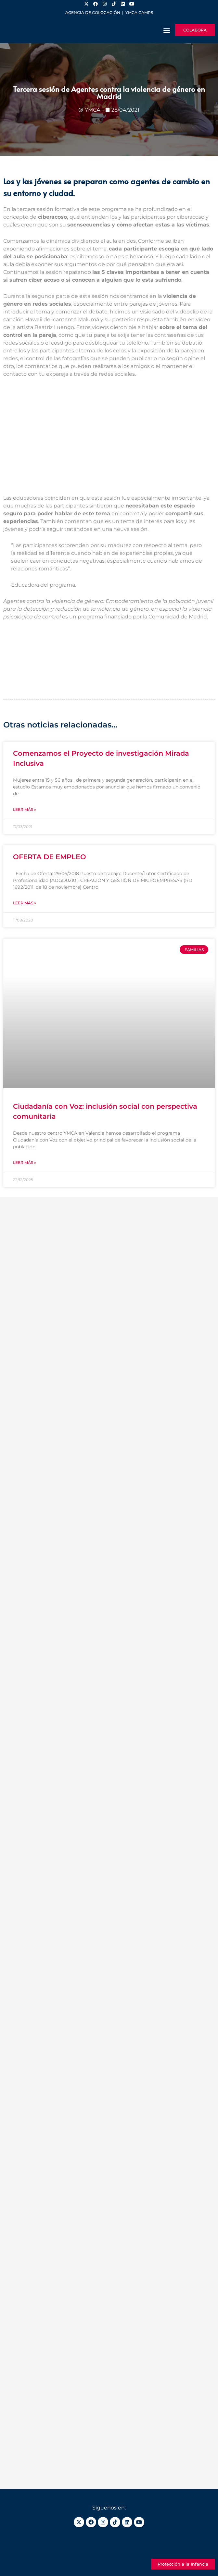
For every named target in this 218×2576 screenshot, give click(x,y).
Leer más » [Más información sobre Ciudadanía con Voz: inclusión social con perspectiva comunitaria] (24, 1162)
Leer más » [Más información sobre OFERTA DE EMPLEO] (24, 902)
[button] (166, 30)
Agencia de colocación (92, 12)
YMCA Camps (139, 12)
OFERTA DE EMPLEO (49, 857)
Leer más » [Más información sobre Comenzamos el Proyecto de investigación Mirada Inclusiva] (24, 809)
